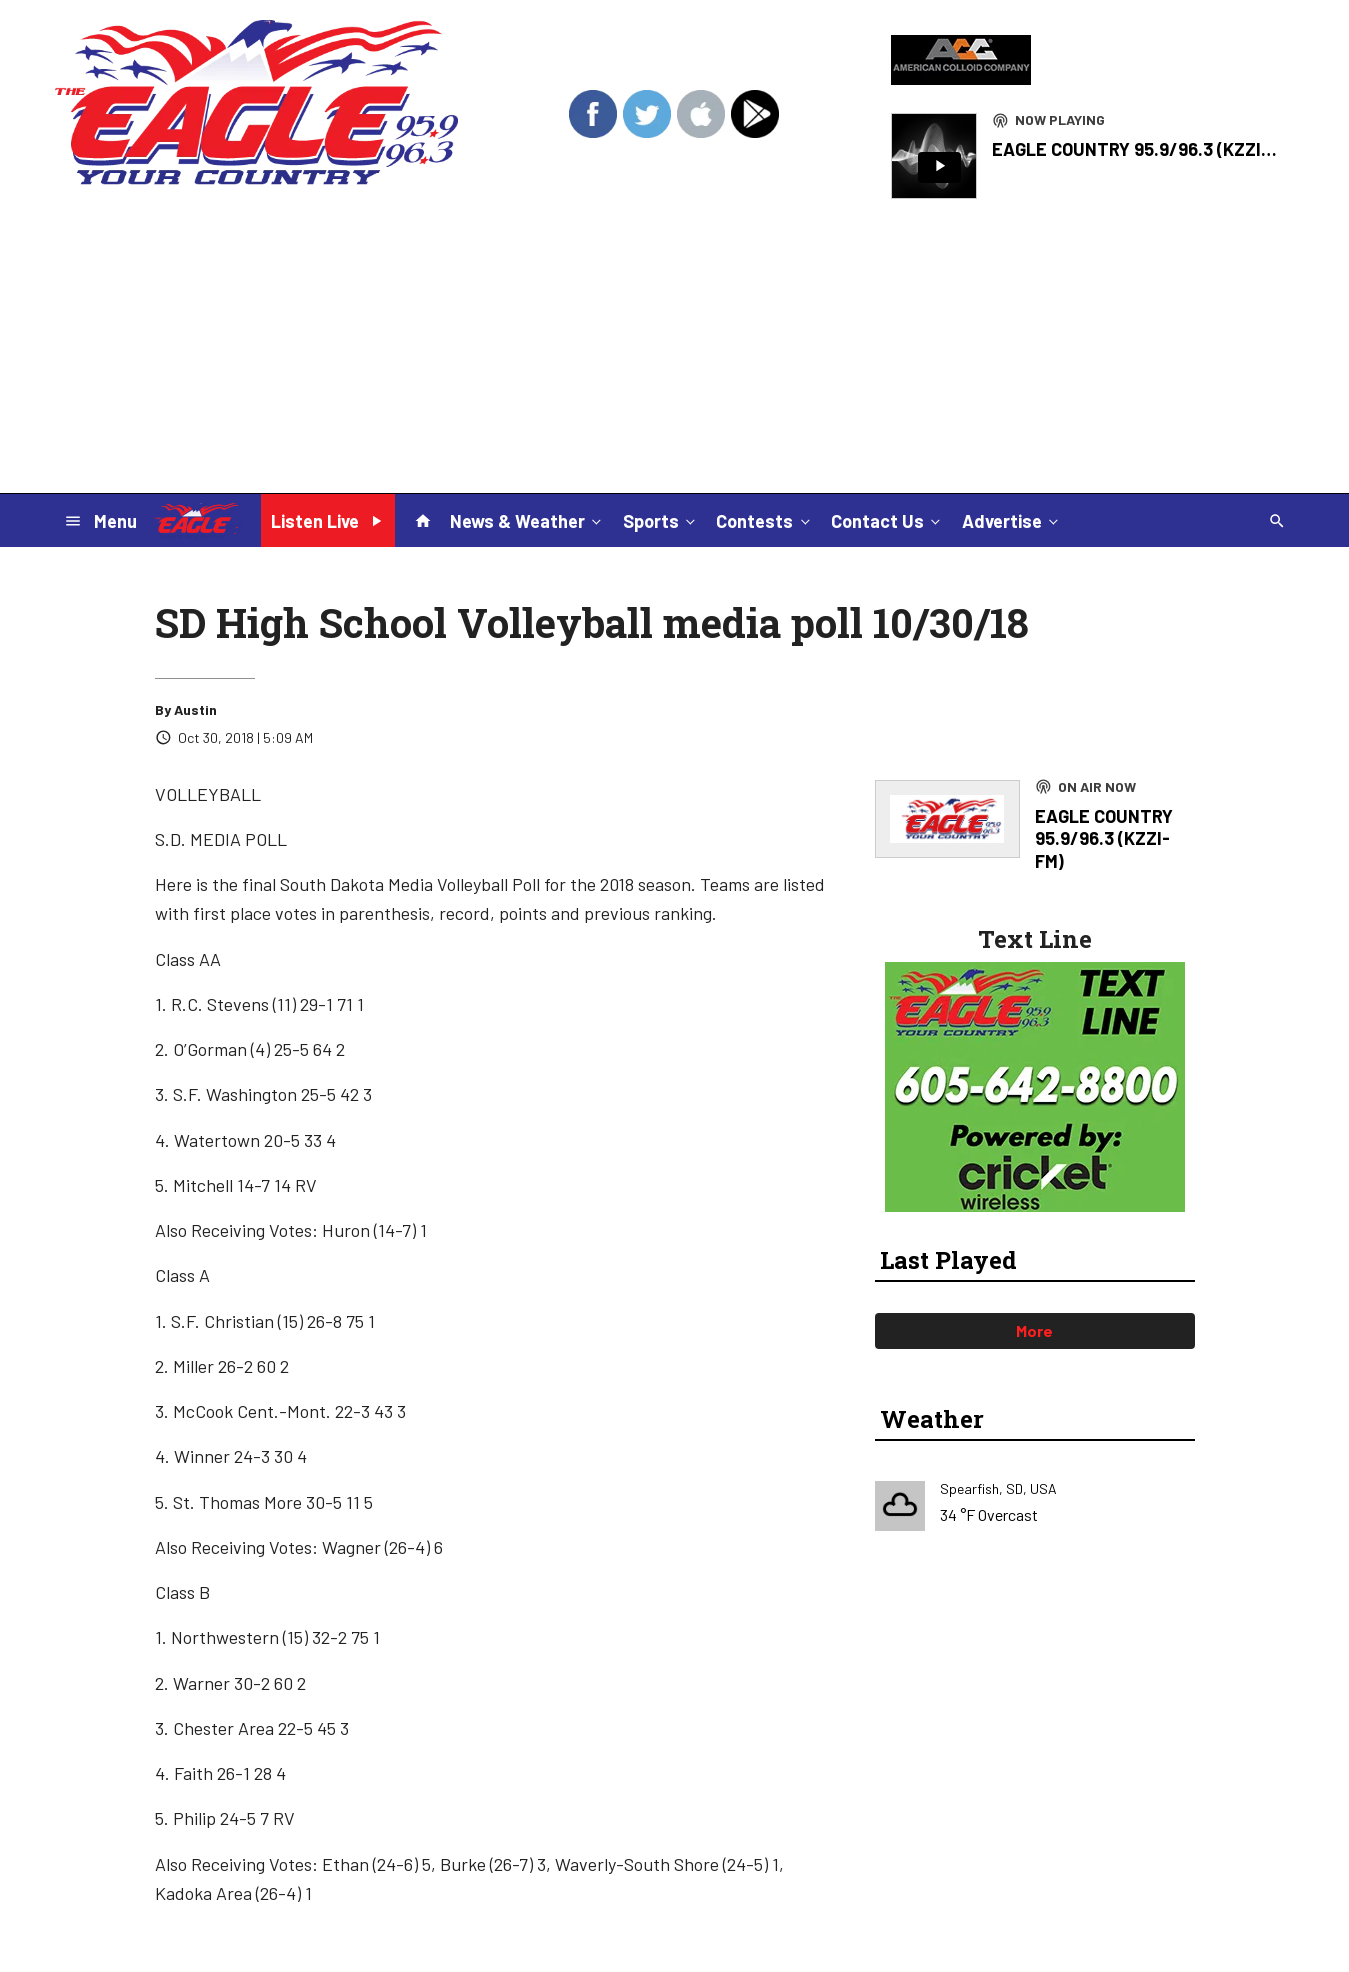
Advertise (1012, 520)
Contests (764, 520)
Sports (661, 520)
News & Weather (527, 520)
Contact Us (887, 520)
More (1034, 1330)
